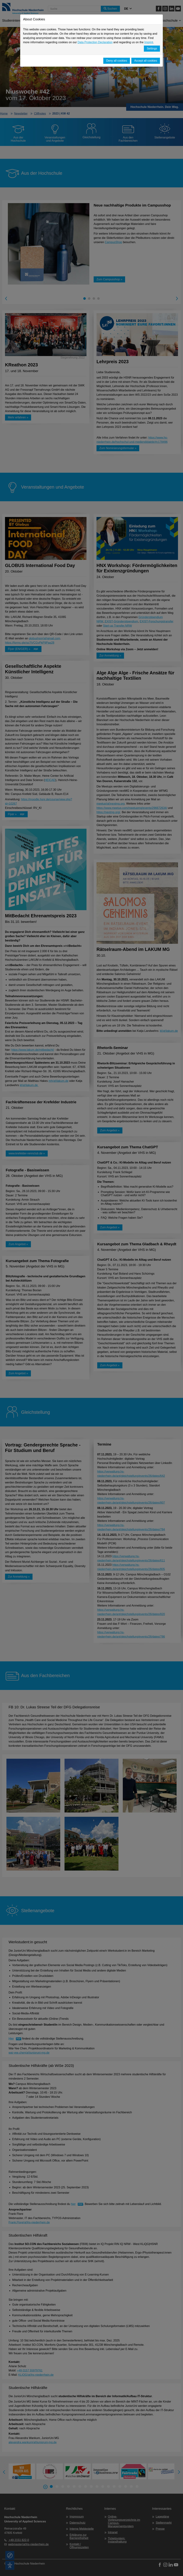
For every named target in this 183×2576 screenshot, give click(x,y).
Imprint (148, 42)
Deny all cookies (116, 60)
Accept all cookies (145, 60)
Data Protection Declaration (95, 42)
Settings (152, 48)
